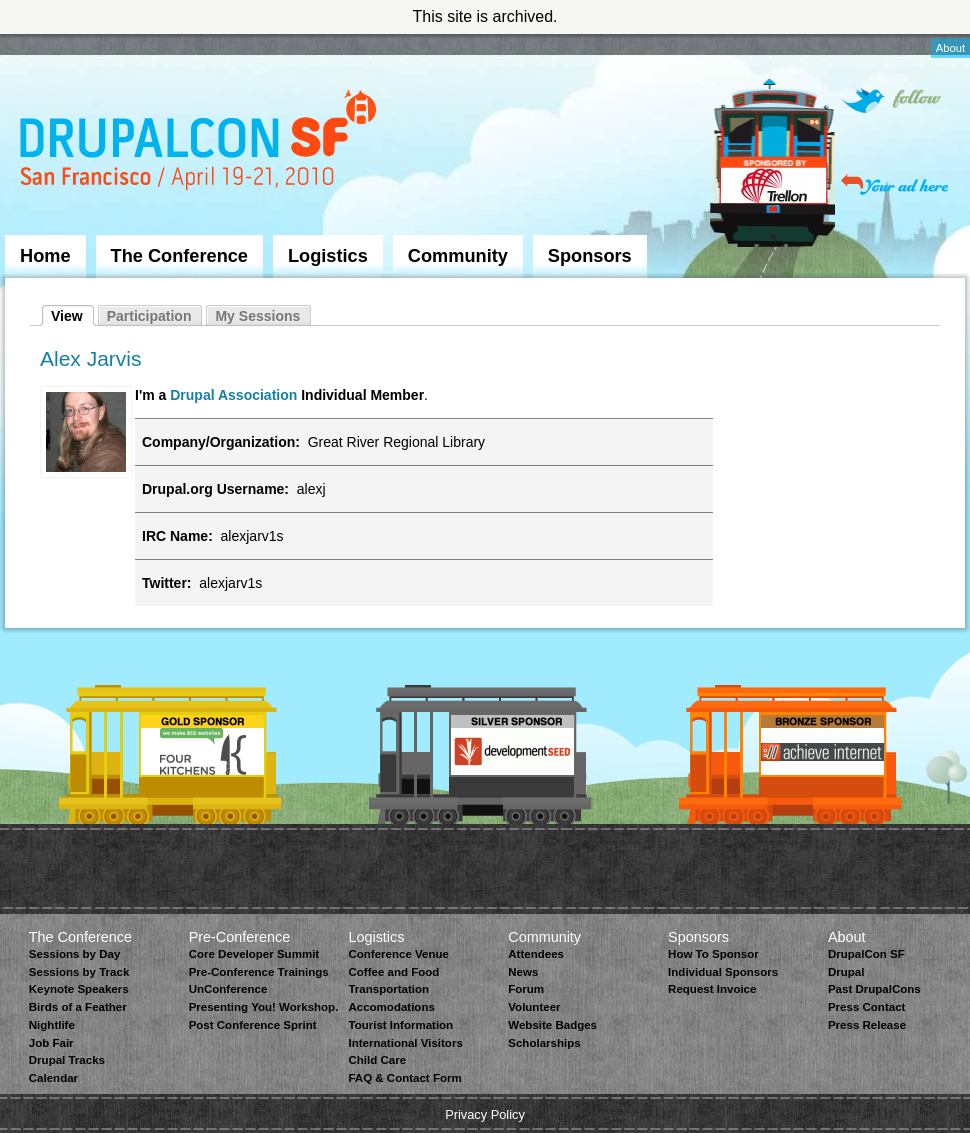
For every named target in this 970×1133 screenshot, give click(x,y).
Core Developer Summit (254, 954)
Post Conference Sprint (253, 1025)
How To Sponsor (713, 954)
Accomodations (391, 1007)
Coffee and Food (393, 972)
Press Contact (866, 1007)
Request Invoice (712, 989)
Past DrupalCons (874, 989)
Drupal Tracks (67, 1060)
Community (458, 256)
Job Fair (51, 1043)
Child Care (377, 1060)
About (950, 48)
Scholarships (544, 1043)
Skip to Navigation (45, 43)
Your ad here (894, 184)
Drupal (846, 972)
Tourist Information (400, 1025)
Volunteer (534, 1007)
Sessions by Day (75, 954)
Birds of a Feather (78, 1007)
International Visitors (405, 1043)
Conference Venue (398, 954)
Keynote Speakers (79, 989)
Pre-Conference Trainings (259, 972)
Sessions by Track (79, 972)
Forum (526, 989)
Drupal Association (233, 395)
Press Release (867, 1025)
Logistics (328, 256)
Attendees (536, 954)
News (523, 972)
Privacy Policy (485, 1114)
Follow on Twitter (891, 100)
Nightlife (52, 1025)
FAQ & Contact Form (404, 1078)
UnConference (228, 989)
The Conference (179, 256)
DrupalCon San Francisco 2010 (200, 143)
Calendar (53, 1078)
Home (45, 256)
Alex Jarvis (91, 358)
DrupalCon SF (866, 954)
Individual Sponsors (723, 972)
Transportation (388, 989)
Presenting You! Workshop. (264, 1007)
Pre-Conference (240, 937)
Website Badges (552, 1025)
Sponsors (590, 256)
